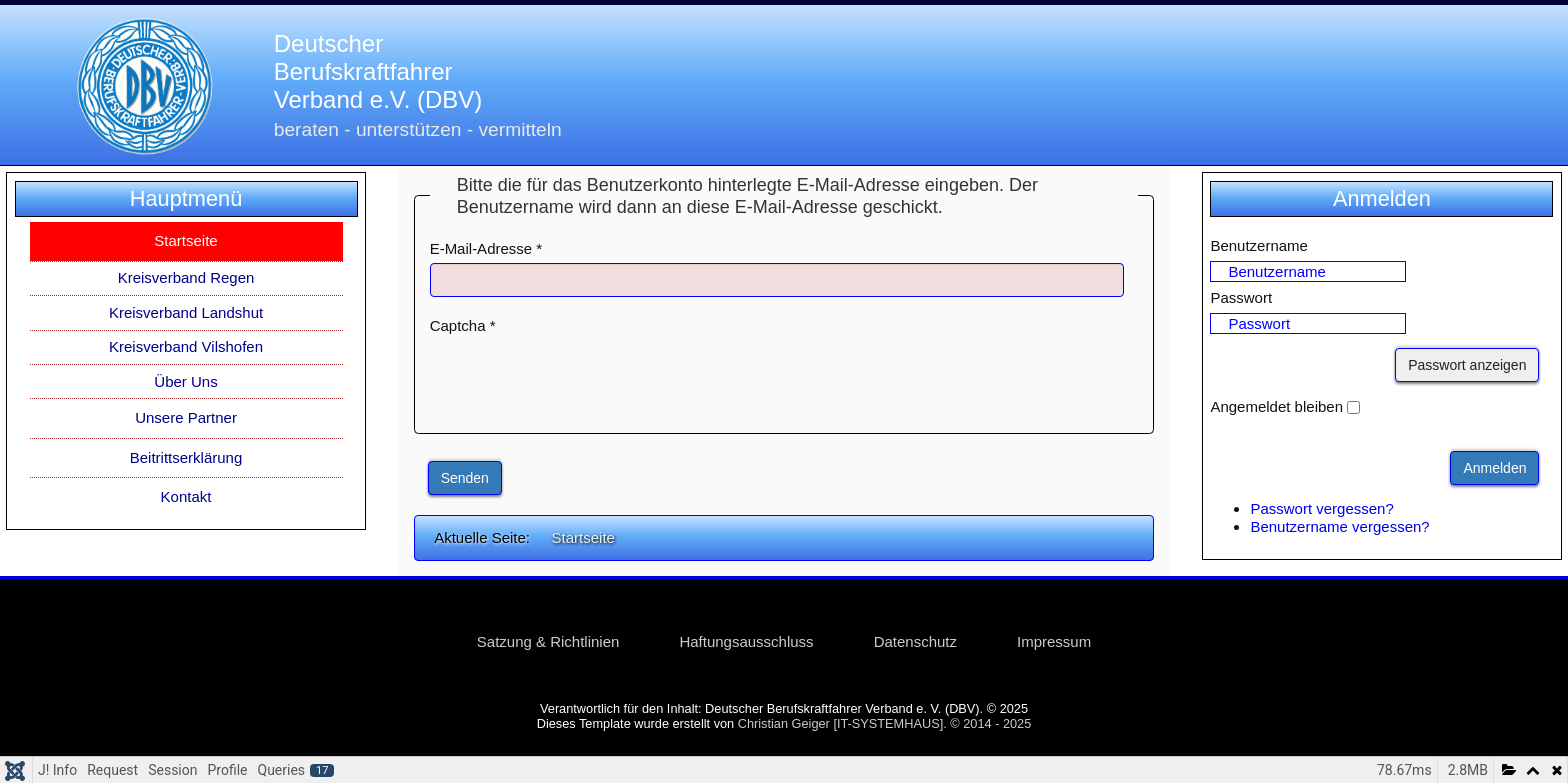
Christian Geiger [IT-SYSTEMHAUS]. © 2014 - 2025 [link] (885, 723)
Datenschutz (915, 641)
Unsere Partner (186, 417)
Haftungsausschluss (746, 641)
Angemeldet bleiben (1276, 406)
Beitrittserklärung (186, 457)
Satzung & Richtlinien (548, 641)
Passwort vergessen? (1321, 508)
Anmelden (1494, 468)
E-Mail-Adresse (486, 248)
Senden (465, 478)
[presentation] (582, 379)
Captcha (463, 325)
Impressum (1054, 641)
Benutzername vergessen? (1339, 526)
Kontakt (186, 496)
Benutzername (1259, 245)
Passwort (1241, 297)
